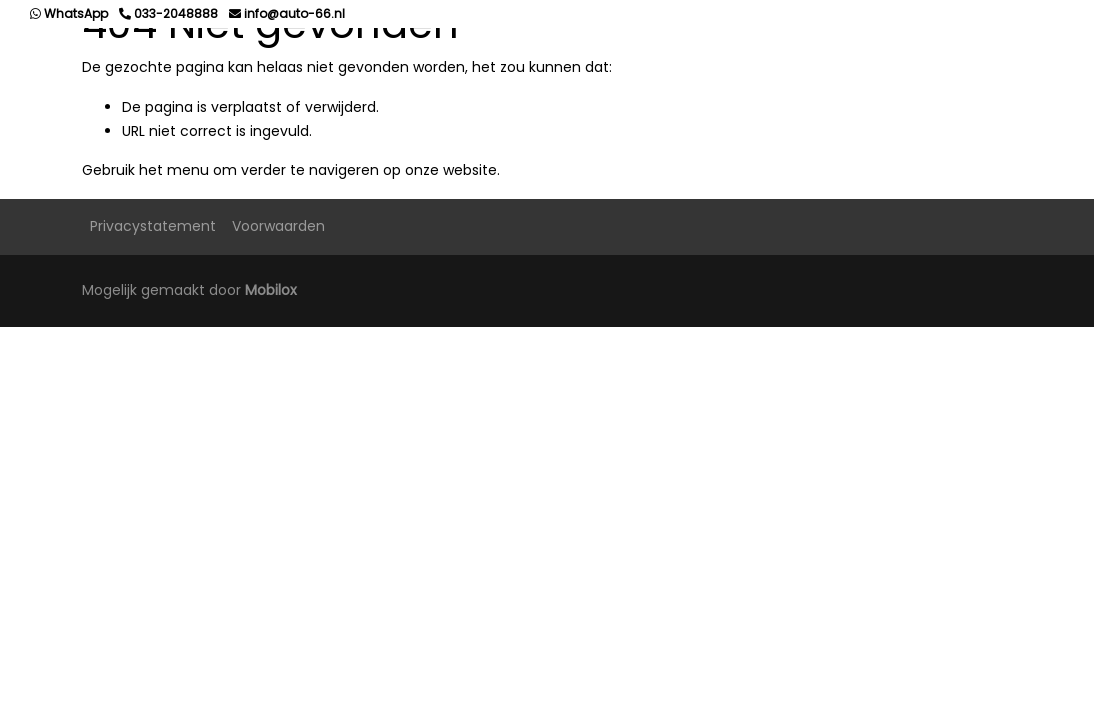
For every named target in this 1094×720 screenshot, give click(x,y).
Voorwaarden (278, 226)
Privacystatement (153, 226)
